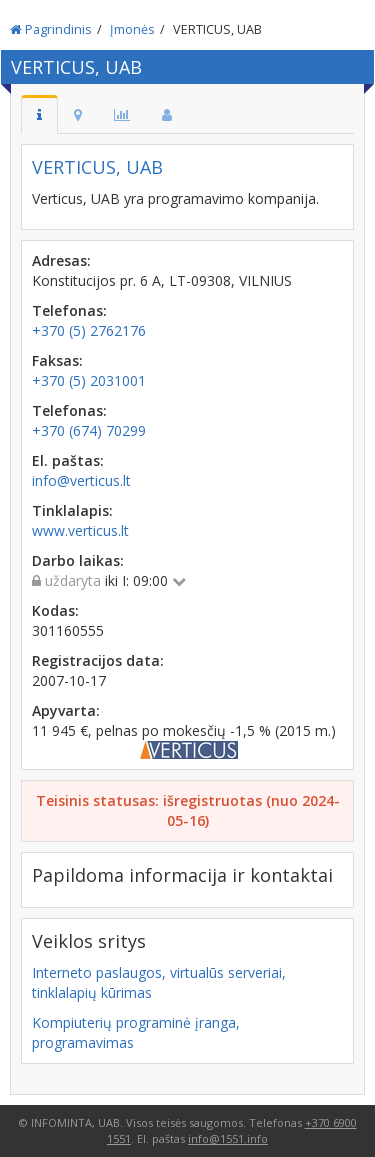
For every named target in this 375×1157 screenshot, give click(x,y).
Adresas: (61, 260)
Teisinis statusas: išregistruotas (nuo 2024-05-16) (188, 810)
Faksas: (57, 360)
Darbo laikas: (78, 560)
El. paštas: (68, 460)
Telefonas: (69, 310)
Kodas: (55, 610)
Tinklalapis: (72, 510)
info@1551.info (228, 1138)
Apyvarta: (66, 710)
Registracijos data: (98, 660)
